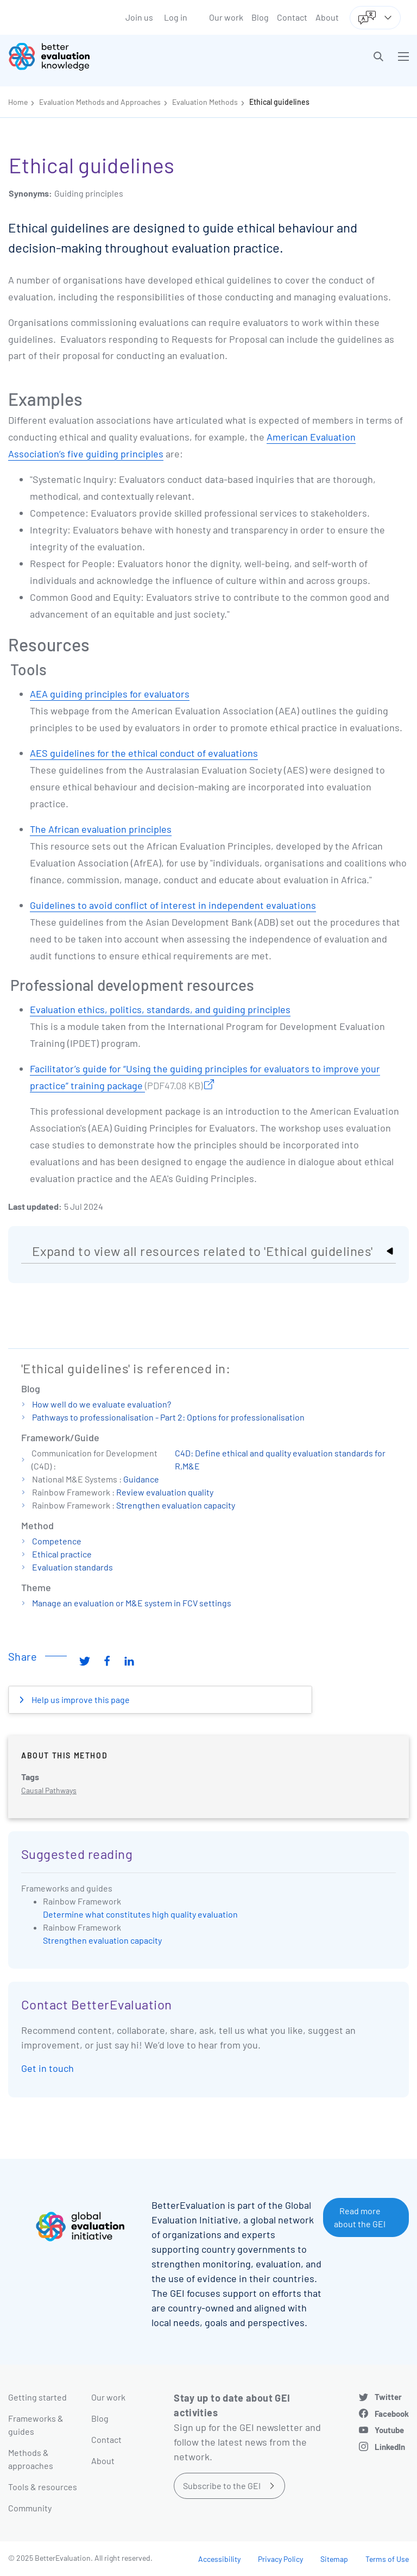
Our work (226, 17)
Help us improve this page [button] (80, 1699)
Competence (56, 1541)
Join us (139, 17)
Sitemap (334, 2559)
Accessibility (219, 2559)
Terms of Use (387, 2559)
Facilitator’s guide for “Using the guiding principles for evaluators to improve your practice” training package (205, 1078)
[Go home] (112, 56)
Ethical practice (62, 1554)
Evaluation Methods (205, 101)
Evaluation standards (72, 1567)
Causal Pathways (49, 1790)
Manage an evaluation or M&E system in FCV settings (131, 1603)
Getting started (37, 2397)
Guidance (141, 1479)
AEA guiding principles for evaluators (109, 694)
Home (18, 101)
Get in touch (47, 2068)
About (327, 17)
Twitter (388, 2397)
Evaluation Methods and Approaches (100, 101)
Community (30, 2508)
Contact (292, 17)
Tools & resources (42, 2486)
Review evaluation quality (164, 1492)
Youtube (389, 2430)
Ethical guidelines (279, 101)
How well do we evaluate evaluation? (101, 1404)
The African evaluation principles (101, 829)
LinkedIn (390, 2447)
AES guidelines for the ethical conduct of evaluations (144, 753)
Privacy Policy (280, 2559)
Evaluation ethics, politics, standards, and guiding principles (160, 1009)
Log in (175, 17)
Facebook (392, 2413)
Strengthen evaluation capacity (175, 1505)
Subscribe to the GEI (222, 2485)
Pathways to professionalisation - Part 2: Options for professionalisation (168, 1417)
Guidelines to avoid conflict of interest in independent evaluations (173, 905)
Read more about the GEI (360, 2217)
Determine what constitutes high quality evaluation (140, 1914)
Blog (260, 17)
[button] (378, 56)
